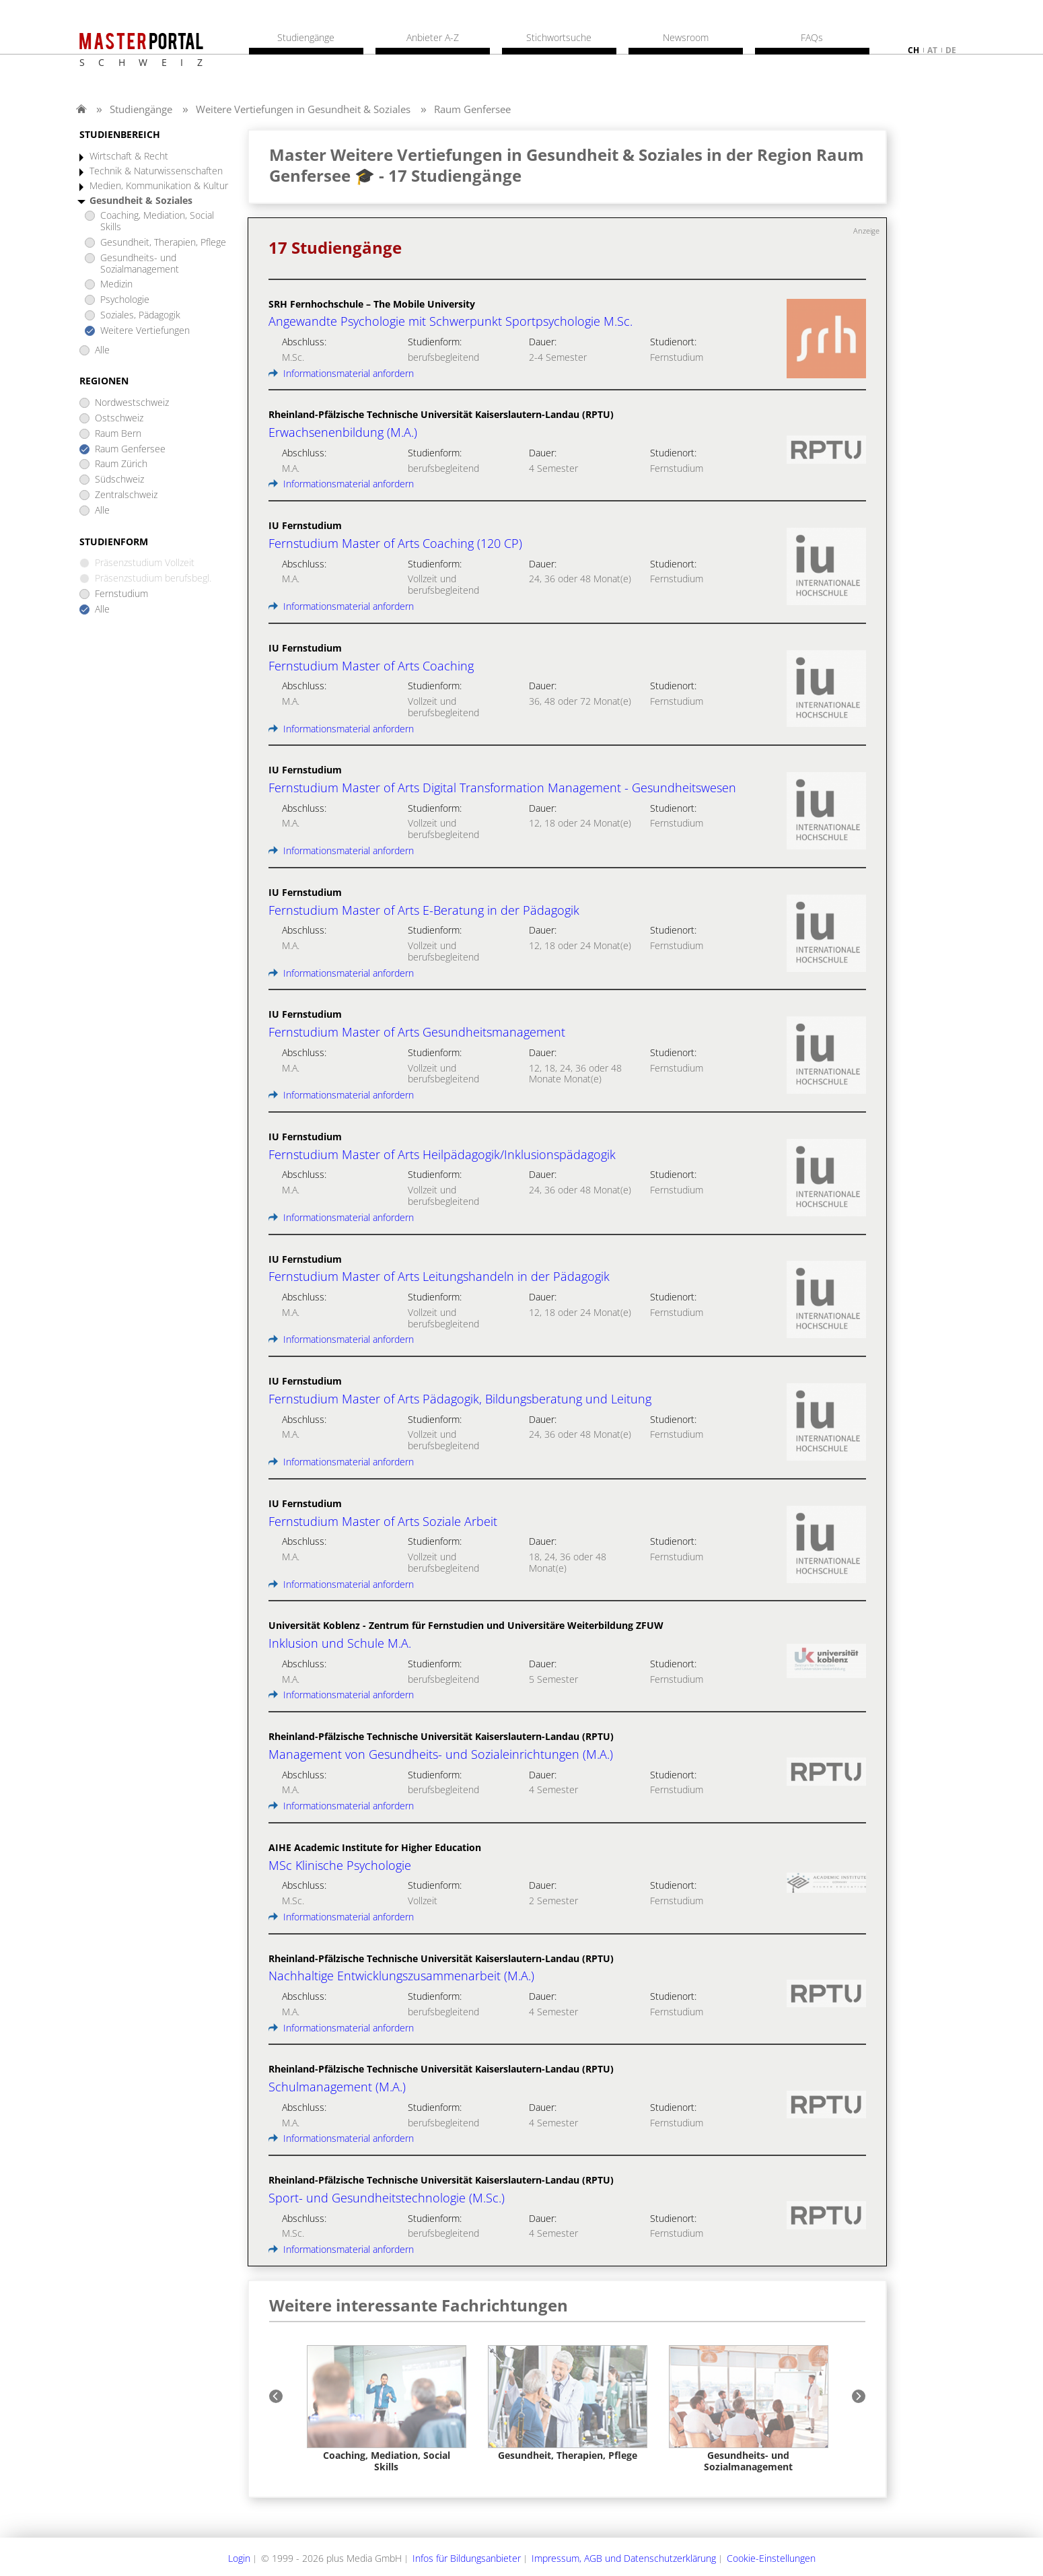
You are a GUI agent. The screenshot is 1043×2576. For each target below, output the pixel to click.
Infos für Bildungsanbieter (466, 2558)
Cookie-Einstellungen (771, 2558)
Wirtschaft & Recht (128, 156)
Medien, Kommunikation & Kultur (158, 186)
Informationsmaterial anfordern (341, 373)
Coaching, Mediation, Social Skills (157, 221)
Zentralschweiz (126, 495)
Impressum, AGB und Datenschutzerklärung (624, 2558)
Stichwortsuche (558, 38)
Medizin (116, 284)
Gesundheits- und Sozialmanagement (139, 263)
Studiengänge (141, 109)
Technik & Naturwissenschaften (156, 171)
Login (239, 2558)
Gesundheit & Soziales (140, 201)
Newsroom (686, 38)
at (932, 50)
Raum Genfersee (472, 109)
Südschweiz (119, 479)
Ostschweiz (119, 418)
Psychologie (124, 300)
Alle (102, 350)
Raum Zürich (121, 464)
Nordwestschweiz (132, 403)
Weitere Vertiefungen (145, 331)
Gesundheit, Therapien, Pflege (163, 242)
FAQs (812, 38)
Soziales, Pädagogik (140, 315)
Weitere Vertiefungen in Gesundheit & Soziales (303, 109)
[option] (386, 2408)
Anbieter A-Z (432, 38)
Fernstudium (121, 594)
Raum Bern (118, 434)
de (950, 50)
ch (913, 50)
